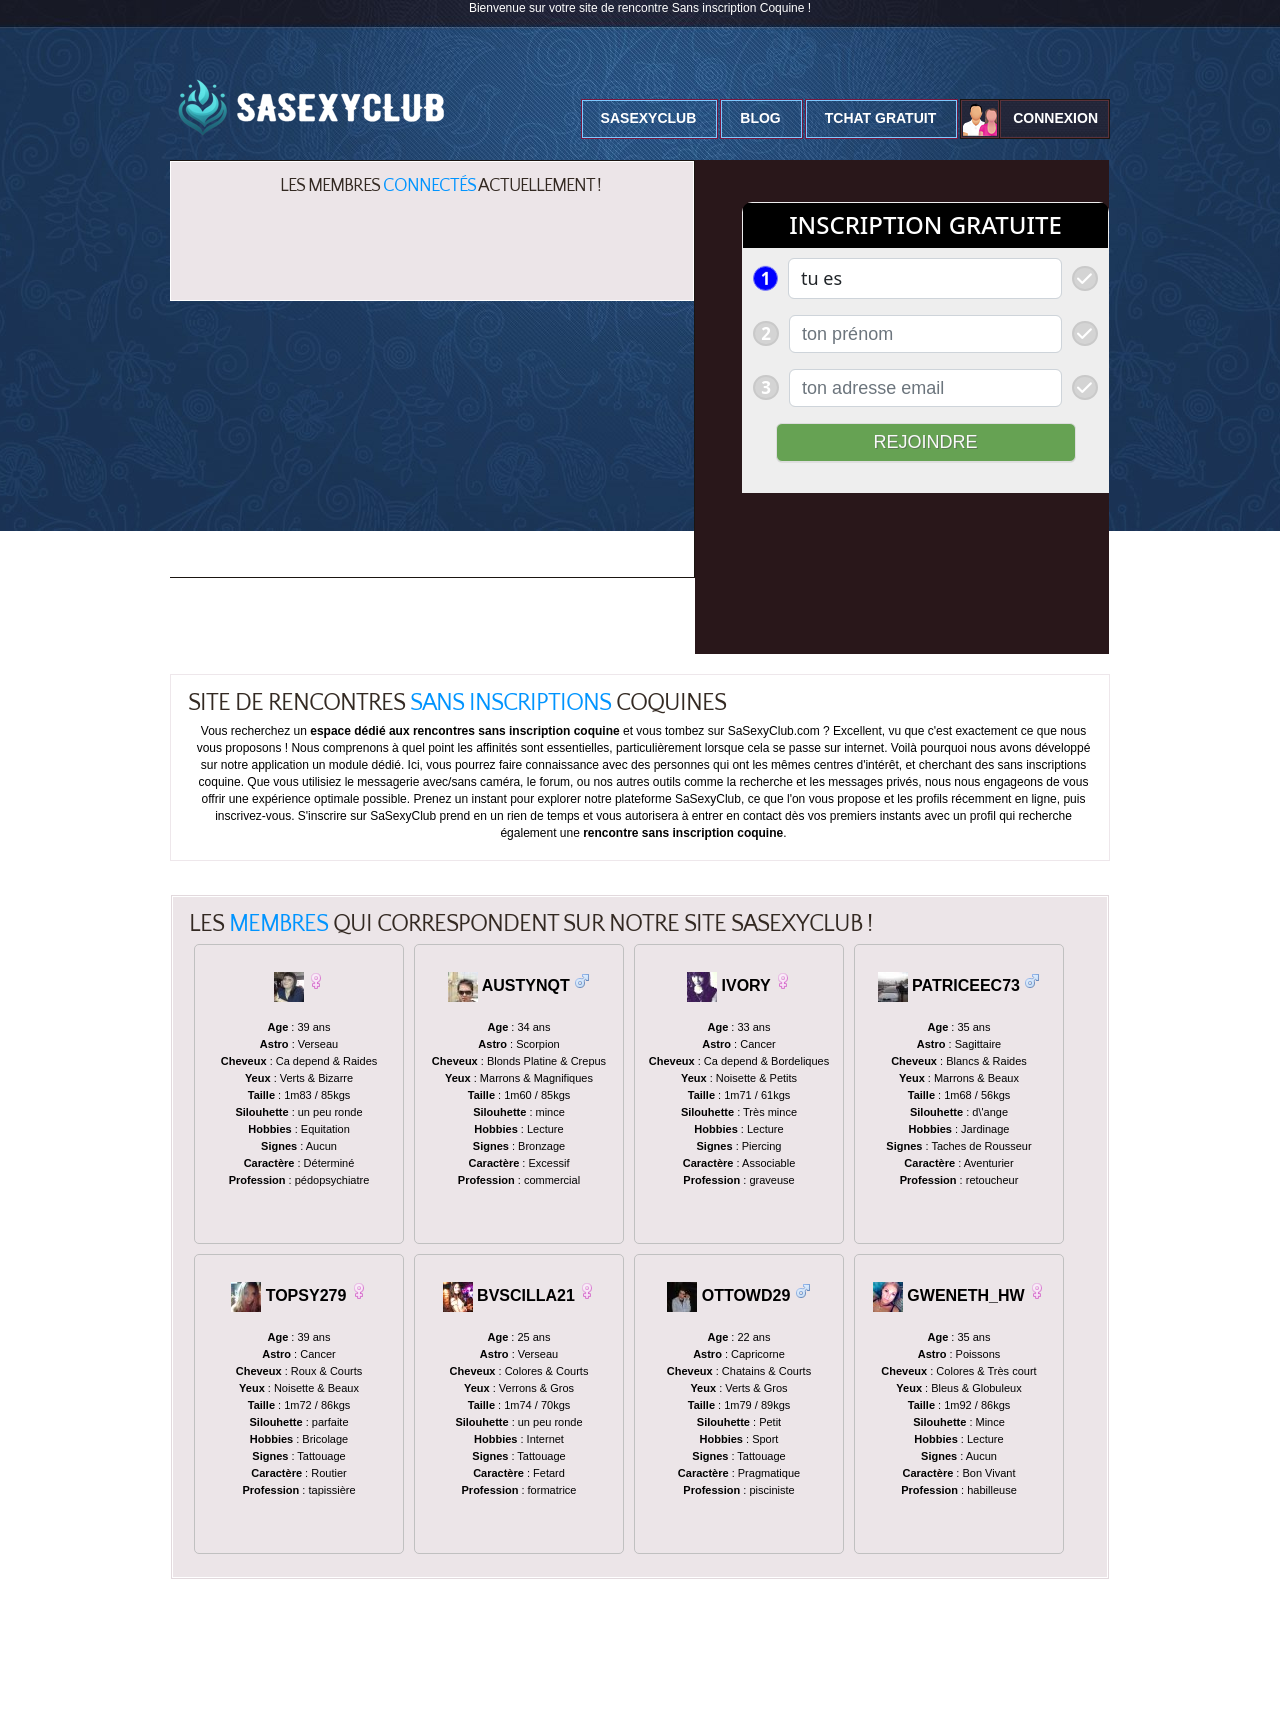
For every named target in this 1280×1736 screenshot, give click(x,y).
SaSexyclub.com (204, 1712)
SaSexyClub (649, 118)
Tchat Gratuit (880, 118)
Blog (760, 118)
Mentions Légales (411, 1712)
